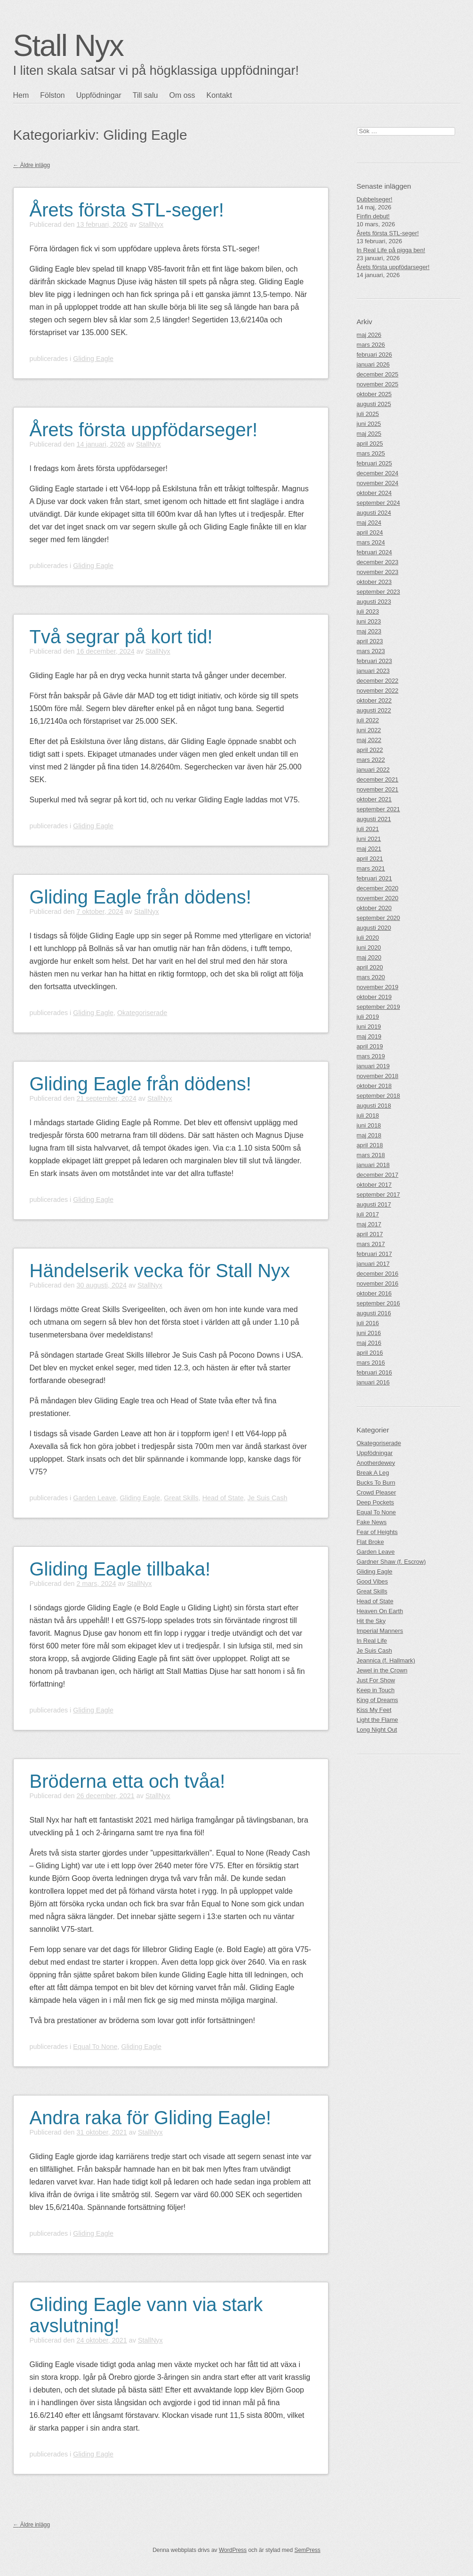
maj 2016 (369, 1342)
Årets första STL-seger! (127, 210)
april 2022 (370, 749)
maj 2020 (369, 957)
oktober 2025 (374, 394)
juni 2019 (369, 1026)
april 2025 (370, 443)
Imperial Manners (380, 1630)
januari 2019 (373, 1066)
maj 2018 (369, 1135)
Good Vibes (372, 1581)
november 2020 (378, 898)
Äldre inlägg (31, 165)
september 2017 (378, 1194)
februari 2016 (374, 1372)
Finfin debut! (373, 216)
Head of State (223, 1498)
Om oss (182, 95)
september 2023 (378, 591)
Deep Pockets (375, 1502)
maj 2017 (369, 1224)
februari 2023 (374, 660)
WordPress (233, 2550)
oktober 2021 (374, 799)
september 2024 (378, 502)
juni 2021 (369, 838)
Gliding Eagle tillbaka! (120, 1569)
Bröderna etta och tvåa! (127, 1781)
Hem (21, 95)
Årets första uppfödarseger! (144, 429)
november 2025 (378, 384)
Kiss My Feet (374, 1709)
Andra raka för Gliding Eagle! (151, 2117)
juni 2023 (369, 621)
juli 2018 (368, 1115)
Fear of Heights (377, 1532)
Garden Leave (94, 1498)
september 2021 (378, 809)
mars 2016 (371, 1362)
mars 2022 (371, 759)
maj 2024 (369, 522)
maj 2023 (369, 631)
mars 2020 (371, 977)
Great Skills (181, 1498)
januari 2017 (373, 1263)
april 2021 (370, 858)
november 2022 (378, 690)
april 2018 (370, 1145)
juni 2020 (369, 947)
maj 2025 (369, 433)
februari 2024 (374, 552)
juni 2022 (369, 730)
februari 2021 (374, 878)
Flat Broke (370, 1541)
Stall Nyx (68, 46)
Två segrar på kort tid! (121, 636)
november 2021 (378, 789)
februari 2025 (374, 463)
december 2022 (378, 680)
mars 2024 (371, 542)
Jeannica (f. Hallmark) (386, 1660)
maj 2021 (369, 848)
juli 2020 (368, 937)
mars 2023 (371, 651)
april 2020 (370, 967)
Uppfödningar (98, 95)
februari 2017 (374, 1253)
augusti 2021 (374, 819)
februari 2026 (374, 354)
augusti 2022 (374, 710)
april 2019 (370, 1046)
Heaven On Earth (380, 1611)
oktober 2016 (374, 1293)
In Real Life (372, 1640)
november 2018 (378, 1076)
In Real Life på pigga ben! (391, 250)
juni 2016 (369, 1332)
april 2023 (370, 641)
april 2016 (370, 1352)
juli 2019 (368, 1016)
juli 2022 (368, 720)
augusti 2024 (374, 512)
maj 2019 (369, 1036)
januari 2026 (373, 364)
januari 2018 (373, 1164)
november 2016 (378, 1283)
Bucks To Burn (376, 1482)
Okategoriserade (142, 1012)
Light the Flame (377, 1719)
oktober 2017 (374, 1184)
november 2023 (378, 572)
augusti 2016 (374, 1313)
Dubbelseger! (375, 199)
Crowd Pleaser (376, 1492)
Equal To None (95, 2046)
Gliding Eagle (93, 358)
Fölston (52, 95)
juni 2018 (369, 1125)
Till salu (145, 95)
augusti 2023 (374, 601)
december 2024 (378, 473)
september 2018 (378, 1095)
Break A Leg (373, 1472)
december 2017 (378, 1174)
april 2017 (370, 1234)
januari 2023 (373, 670)
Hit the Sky (371, 1620)
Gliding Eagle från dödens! (140, 897)
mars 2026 (371, 344)
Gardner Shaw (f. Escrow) (391, 1561)
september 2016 (378, 1303)
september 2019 (378, 1006)
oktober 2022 (374, 700)
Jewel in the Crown (382, 1670)
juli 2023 (368, 611)
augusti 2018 (374, 1105)
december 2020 (378, 888)
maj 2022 (369, 740)
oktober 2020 (374, 908)
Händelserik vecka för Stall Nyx (160, 1270)
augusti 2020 (374, 927)
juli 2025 (368, 413)
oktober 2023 (374, 581)
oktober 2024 (374, 492)
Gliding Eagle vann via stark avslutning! (146, 2315)
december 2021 (378, 779)
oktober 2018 (374, 1085)
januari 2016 (373, 1382)
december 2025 (378, 374)
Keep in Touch (376, 1690)
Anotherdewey (376, 1462)
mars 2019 (371, 1056)
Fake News (372, 1522)
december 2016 (378, 1273)
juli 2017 (368, 1214)
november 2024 (378, 483)
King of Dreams (377, 1700)
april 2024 (370, 532)
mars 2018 (371, 1155)
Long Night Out (377, 1729)
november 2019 (378, 987)
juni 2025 (369, 423)
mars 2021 (371, 868)
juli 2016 (368, 1323)
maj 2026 (369, 334)
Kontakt (219, 95)
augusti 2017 (374, 1204)
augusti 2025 (374, 404)
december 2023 (378, 562)
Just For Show (376, 1680)
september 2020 (378, 917)
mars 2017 (371, 1244)
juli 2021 (368, 828)
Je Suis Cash (268, 1498)
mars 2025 (371, 453)
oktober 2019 (374, 996)
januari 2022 (373, 769)
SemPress (307, 2550)
